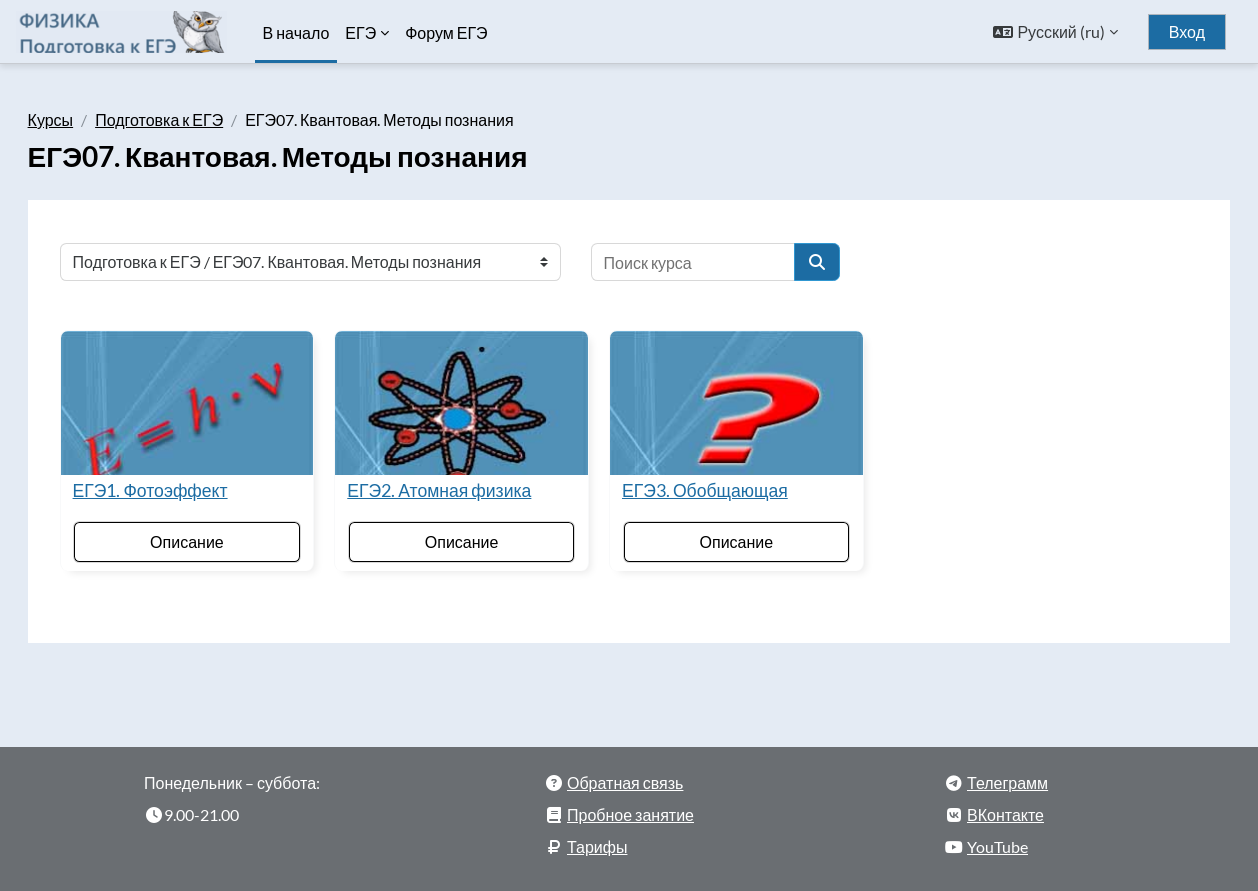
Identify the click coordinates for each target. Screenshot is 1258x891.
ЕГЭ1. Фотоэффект (178, 482)
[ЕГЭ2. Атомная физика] (469, 399)
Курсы (79, 119)
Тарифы (597, 838)
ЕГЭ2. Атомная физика (454, 482)
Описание (208, 533)
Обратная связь (625, 774)
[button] (1055, 32)
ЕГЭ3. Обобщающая (705, 482)
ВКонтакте (1005, 806)
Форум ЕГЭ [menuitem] (446, 33)
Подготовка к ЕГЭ (188, 119)
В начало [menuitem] (296, 32)
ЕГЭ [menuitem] (360, 33)
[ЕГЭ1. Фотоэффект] (208, 399)
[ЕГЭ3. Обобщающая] (729, 399)
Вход (1187, 32)
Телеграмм (1007, 774)
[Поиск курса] (721, 262)
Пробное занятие (630, 806)
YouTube (997, 838)
